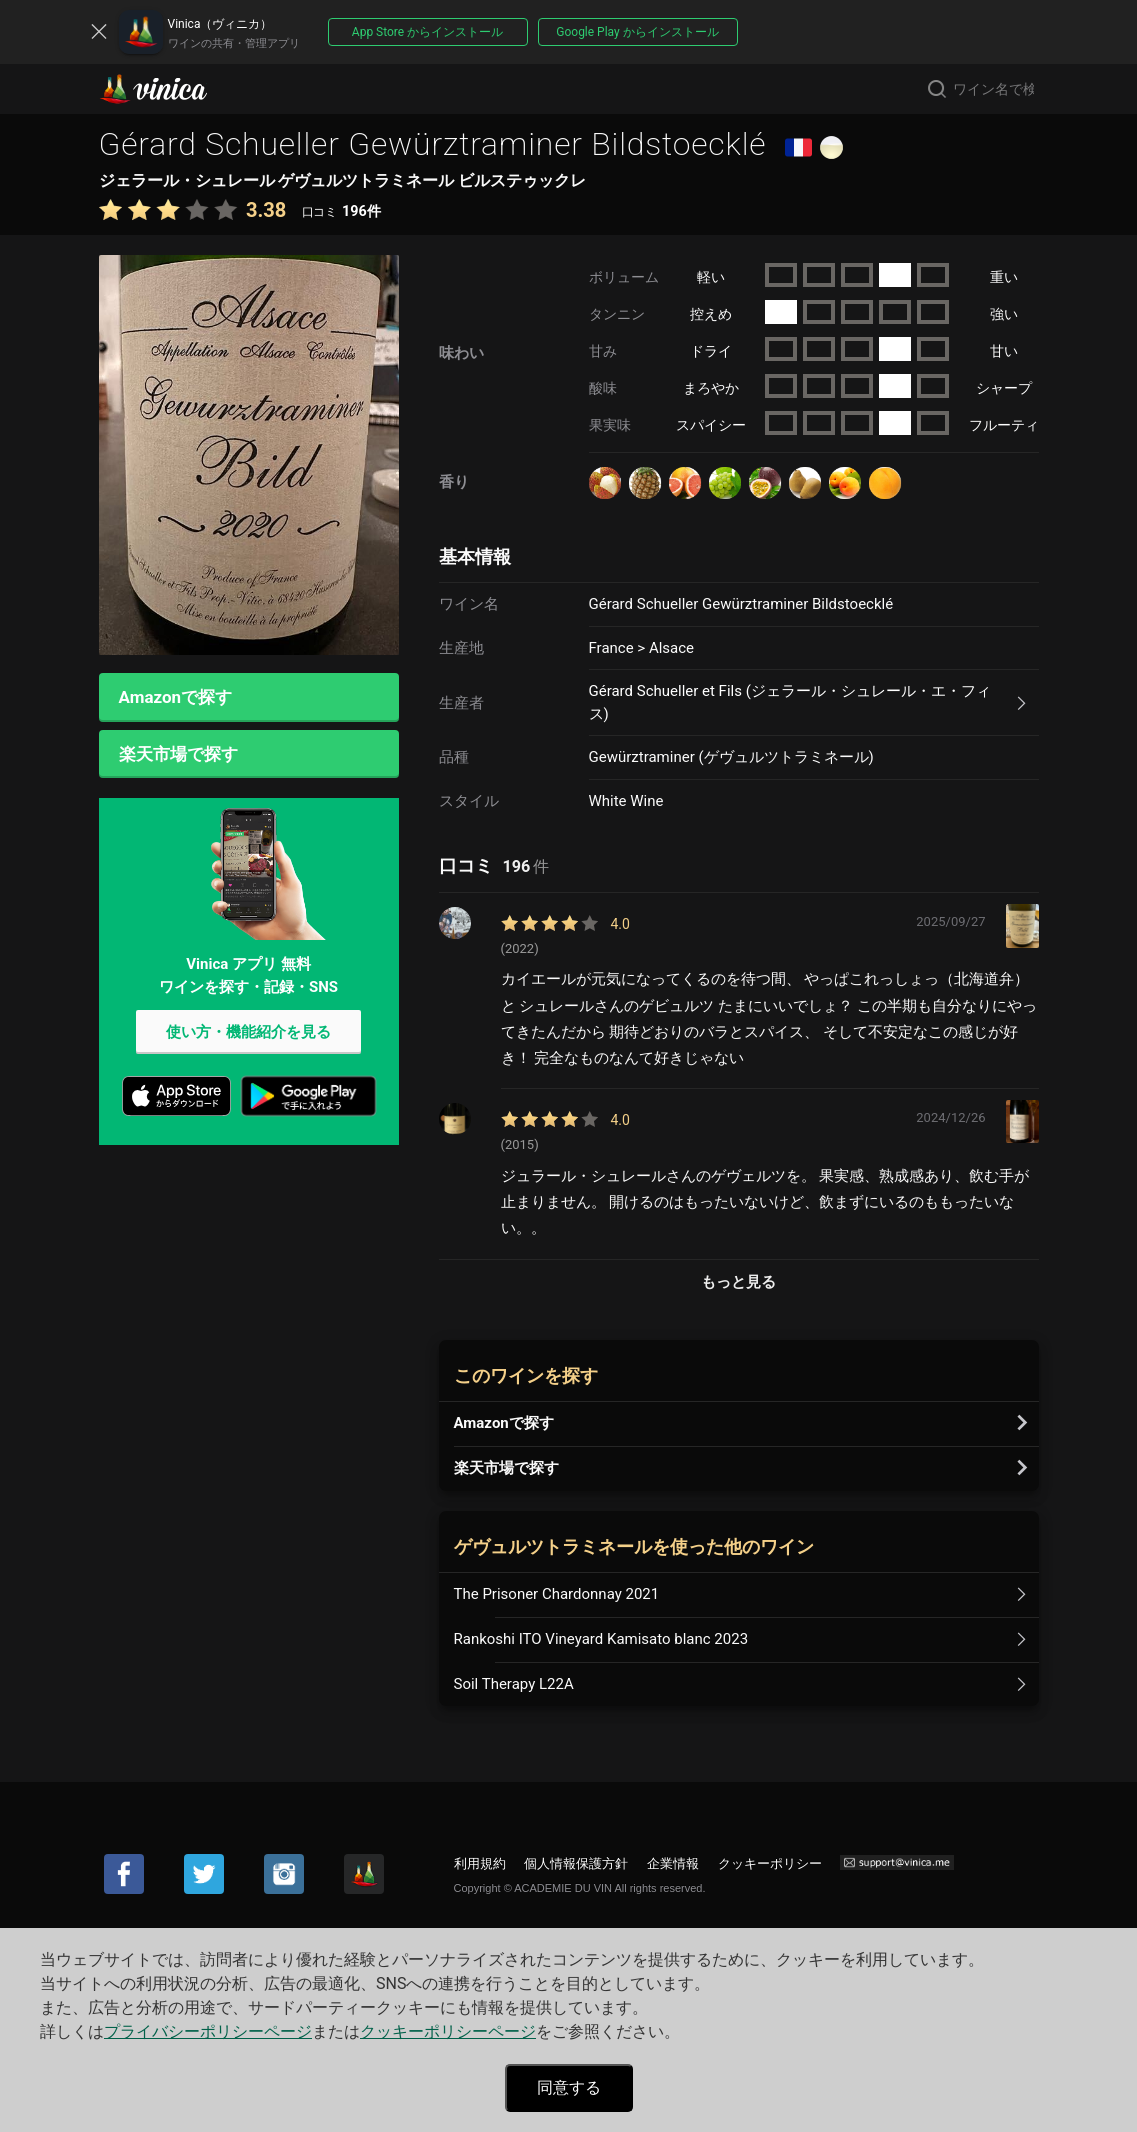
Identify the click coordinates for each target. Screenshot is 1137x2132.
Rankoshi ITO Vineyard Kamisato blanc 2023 (601, 1639)
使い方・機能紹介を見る (248, 1037)
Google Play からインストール (637, 32)
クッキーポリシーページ (448, 2031)
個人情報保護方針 (576, 1863)
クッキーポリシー (770, 1863)
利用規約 (480, 1863)
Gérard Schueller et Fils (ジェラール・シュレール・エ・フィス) (790, 702)
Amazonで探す (176, 698)
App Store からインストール (427, 32)
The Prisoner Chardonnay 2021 (557, 1594)
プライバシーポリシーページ (208, 2031)
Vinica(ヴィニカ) (170, 89)
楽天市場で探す (178, 757)
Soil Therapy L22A (514, 1684)
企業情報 (673, 1863)
